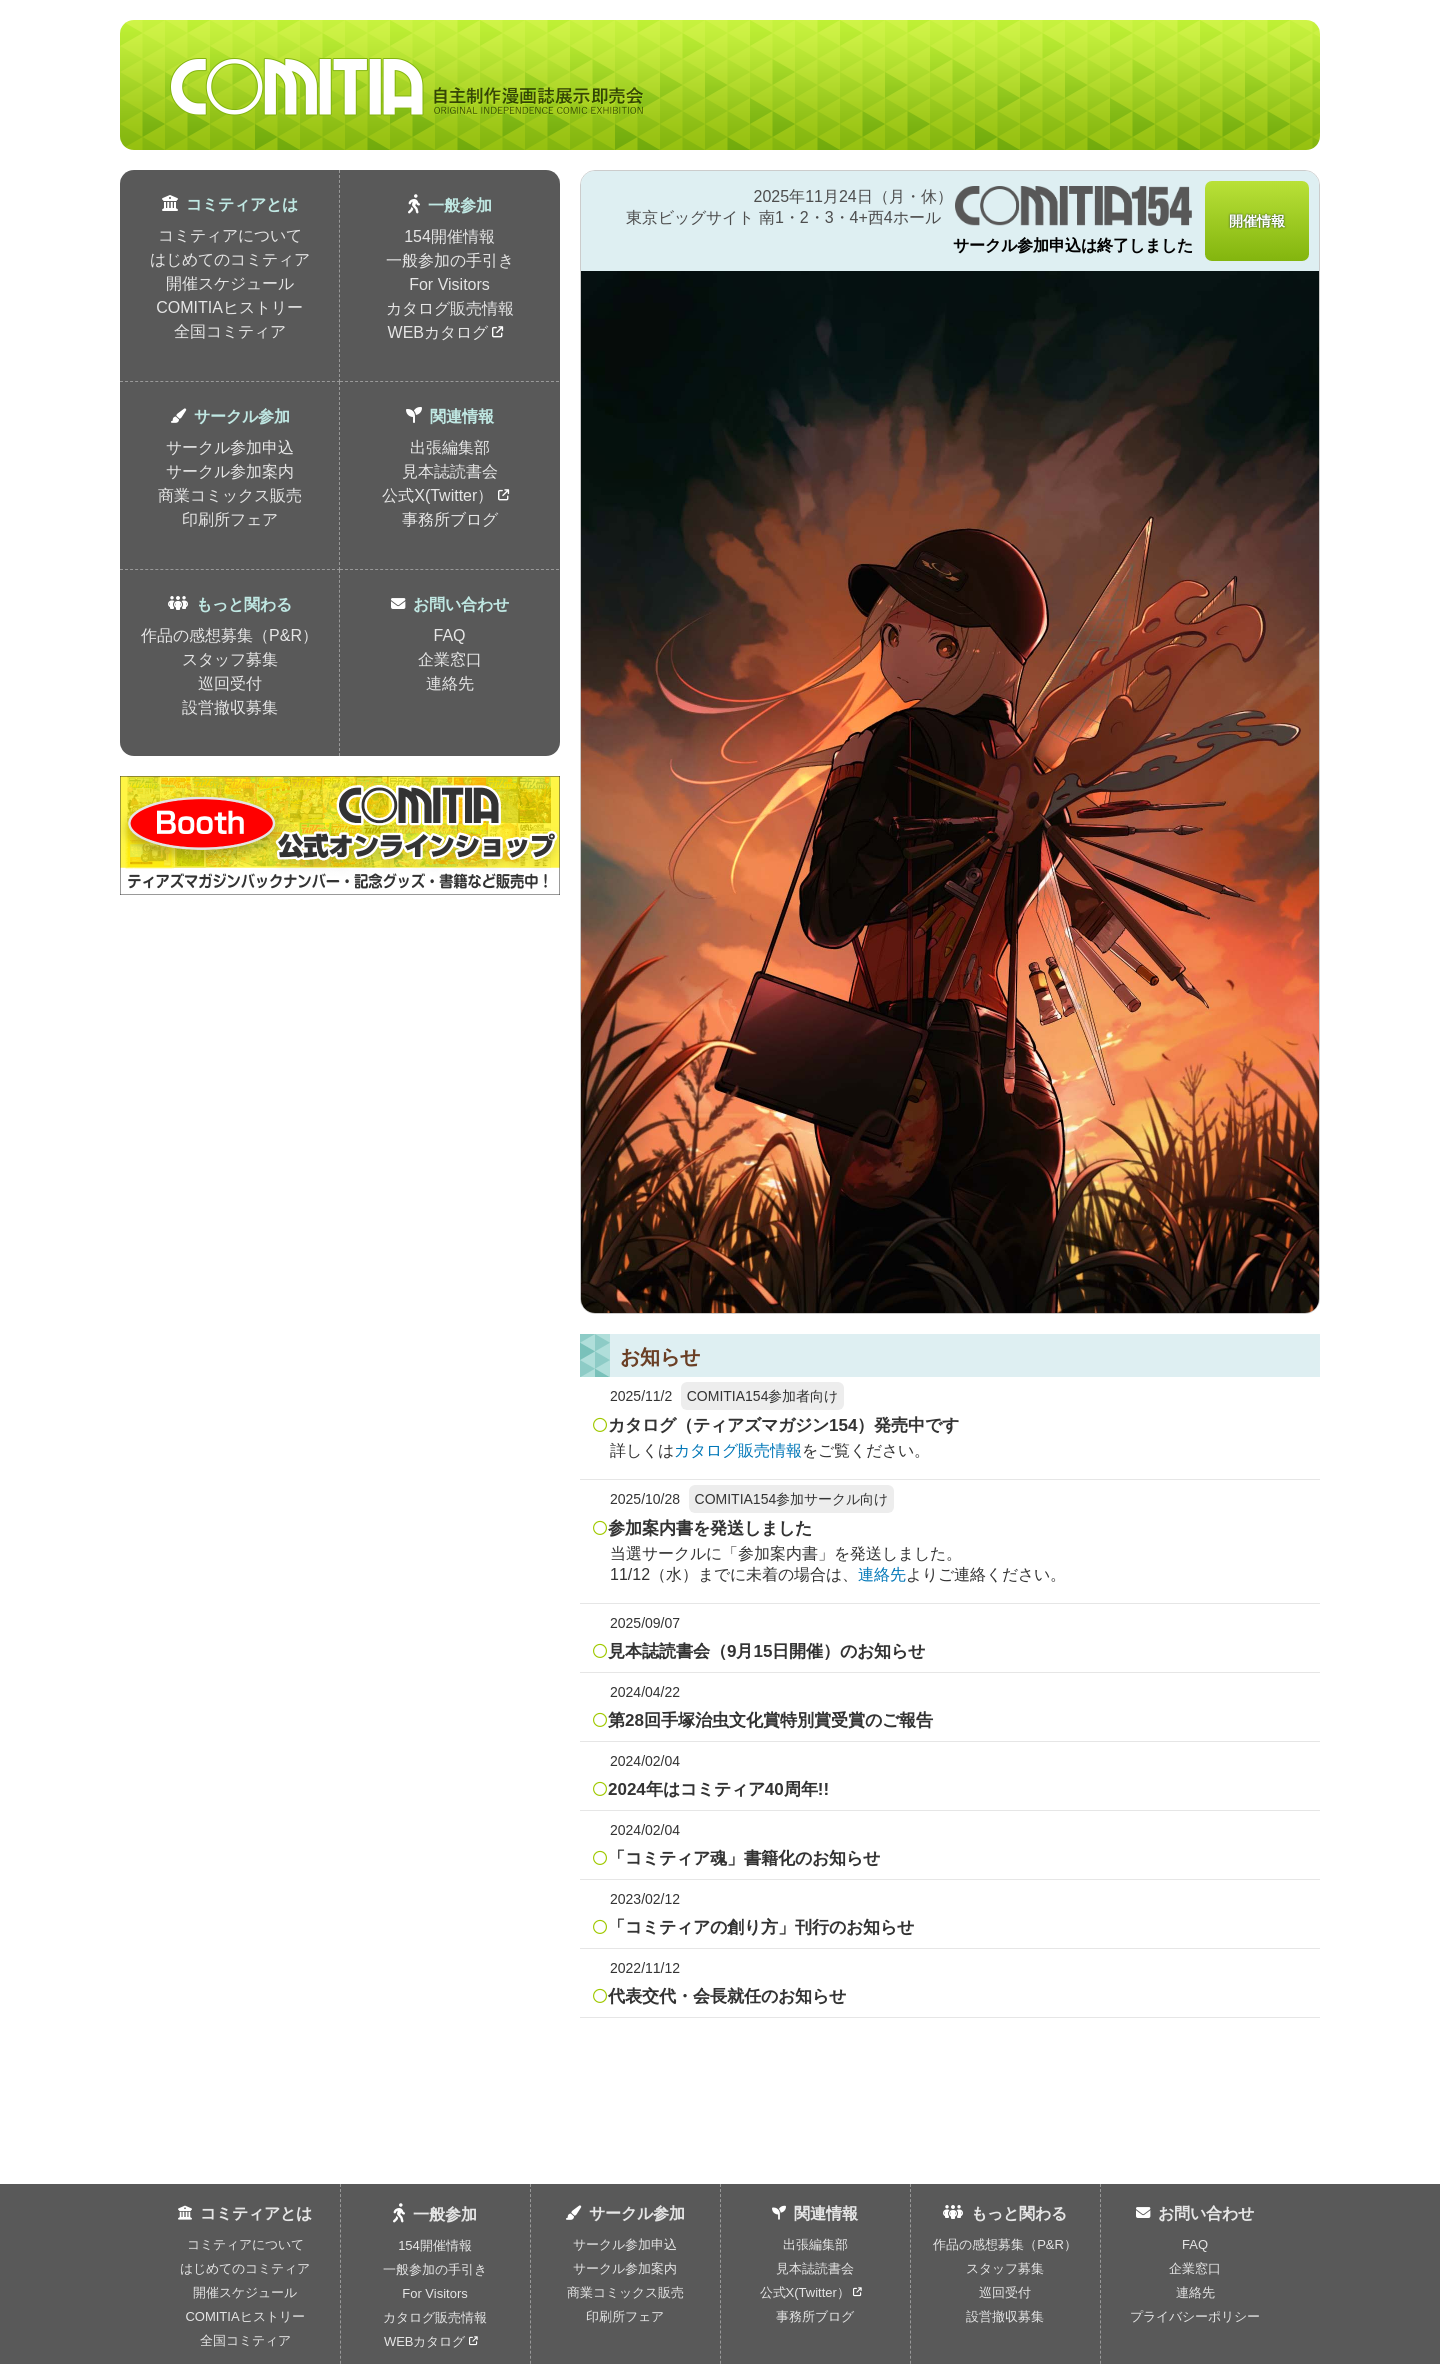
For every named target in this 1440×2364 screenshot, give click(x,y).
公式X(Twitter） (445, 495)
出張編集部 (450, 447)
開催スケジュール (230, 283)
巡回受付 (230, 683)
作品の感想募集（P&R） (229, 635)
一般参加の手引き (450, 260)
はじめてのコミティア (230, 259)
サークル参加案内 (230, 471)
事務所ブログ (450, 519)
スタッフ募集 (230, 659)
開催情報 (1257, 221)
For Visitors (449, 284)
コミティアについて (230, 235)
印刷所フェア (230, 519)
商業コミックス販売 (230, 495)
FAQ (449, 635)
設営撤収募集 (230, 707)
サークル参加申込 (230, 447)
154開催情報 (449, 236)
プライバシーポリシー (1195, 2316)
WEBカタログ (446, 332)
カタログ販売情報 (450, 308)
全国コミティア (230, 331)
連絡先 (450, 683)
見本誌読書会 (450, 471)
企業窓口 (450, 659)
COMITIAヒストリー (229, 307)
